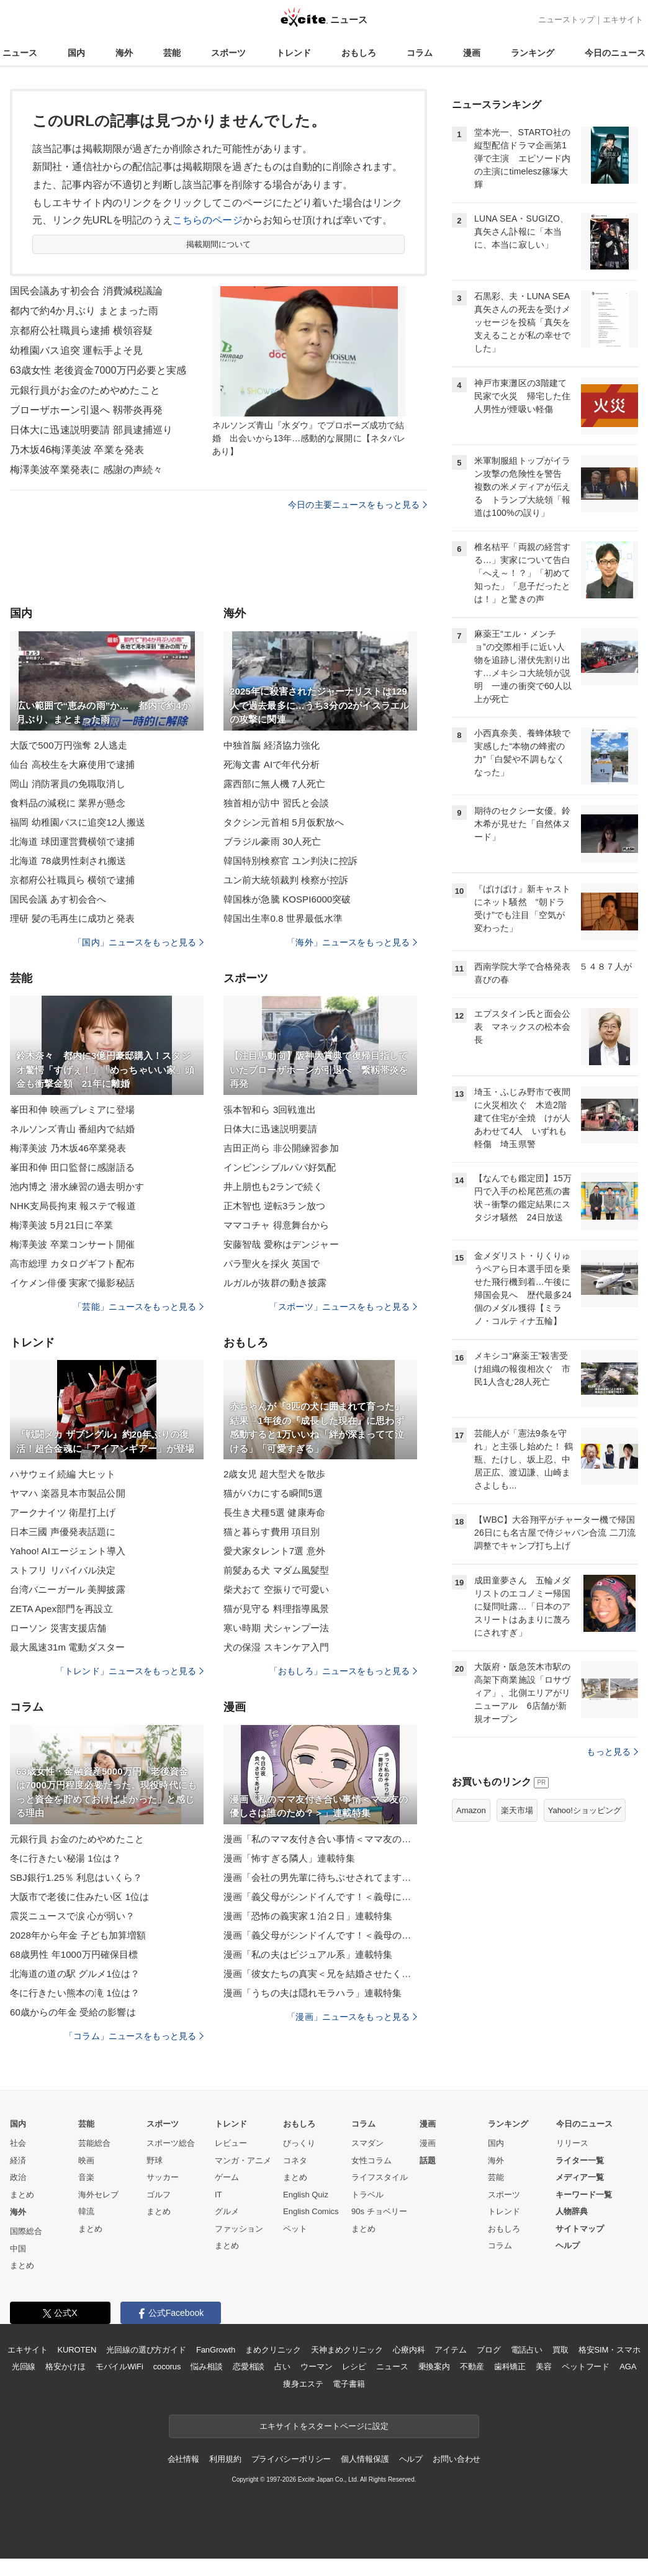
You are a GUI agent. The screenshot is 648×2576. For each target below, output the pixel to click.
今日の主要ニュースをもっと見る (357, 505)
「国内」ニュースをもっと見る (138, 942)
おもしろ (358, 53)
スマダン (367, 2143)
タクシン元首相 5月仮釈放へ (283, 822)
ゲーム (227, 2177)
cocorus (167, 2366)
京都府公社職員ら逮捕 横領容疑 (81, 330)
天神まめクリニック (347, 2349)
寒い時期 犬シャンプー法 (276, 1628)
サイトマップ (580, 2228)
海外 (124, 53)
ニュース (19, 53)
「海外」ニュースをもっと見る (352, 942)
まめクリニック (273, 2349)
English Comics (311, 2211)
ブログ (489, 2349)
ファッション (239, 2228)
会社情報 (183, 2459)
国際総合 (26, 2231)
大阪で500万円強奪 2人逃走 (68, 745)
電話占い (526, 2349)
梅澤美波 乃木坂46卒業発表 (68, 1148)
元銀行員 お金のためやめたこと (77, 1839)
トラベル (367, 2194)
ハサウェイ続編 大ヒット (63, 1474)
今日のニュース (615, 53)
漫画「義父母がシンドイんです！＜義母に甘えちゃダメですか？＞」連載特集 (320, 1896)
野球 (154, 2160)
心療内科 (409, 2349)
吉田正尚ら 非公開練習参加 (281, 1148)
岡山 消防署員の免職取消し (67, 783)
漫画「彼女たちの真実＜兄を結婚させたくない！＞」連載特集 (320, 1973)
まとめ (22, 2194)
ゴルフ (158, 2194)
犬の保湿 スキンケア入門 (276, 1647)
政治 (18, 2177)
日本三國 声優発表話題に (63, 1531)
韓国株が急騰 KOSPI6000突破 (287, 899)
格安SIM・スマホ (609, 2349)
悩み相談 (206, 2366)
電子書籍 (348, 2384)
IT (218, 2194)
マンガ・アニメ (243, 2160)
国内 (76, 53)
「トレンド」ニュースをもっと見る (130, 1671)
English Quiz (305, 2194)
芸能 (172, 53)
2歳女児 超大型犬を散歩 (274, 1474)
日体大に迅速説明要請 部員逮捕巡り (91, 430)
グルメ (227, 2211)
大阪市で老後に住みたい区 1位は (79, 1896)
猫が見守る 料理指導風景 (276, 1608)
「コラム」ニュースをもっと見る (134, 2036)
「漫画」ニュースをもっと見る (352, 2017)
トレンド (293, 53)
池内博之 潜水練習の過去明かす (77, 1186)
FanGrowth (215, 2349)
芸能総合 (94, 2143)
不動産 (472, 2366)
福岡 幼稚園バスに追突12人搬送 (77, 822)
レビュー (231, 2143)
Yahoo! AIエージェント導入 (67, 1551)
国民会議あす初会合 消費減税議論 (86, 291)
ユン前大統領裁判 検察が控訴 (285, 880)
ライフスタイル (379, 2177)
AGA (627, 2366)
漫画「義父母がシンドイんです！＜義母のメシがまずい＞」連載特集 (320, 1935)
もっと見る (612, 1752)
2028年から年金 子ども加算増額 (78, 1935)
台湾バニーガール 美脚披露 (67, 1589)
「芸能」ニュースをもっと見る (138, 1307)
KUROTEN (77, 2349)
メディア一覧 (580, 2177)
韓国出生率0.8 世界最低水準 (283, 918)
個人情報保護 (365, 2459)
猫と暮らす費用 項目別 (271, 1531)
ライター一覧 (580, 2160)
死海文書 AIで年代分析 (271, 764)
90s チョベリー (379, 2211)
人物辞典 (572, 2211)
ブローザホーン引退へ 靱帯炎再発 (86, 410)
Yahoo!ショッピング (584, 1810)
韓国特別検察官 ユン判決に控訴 (290, 860)
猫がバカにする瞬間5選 (273, 1493)
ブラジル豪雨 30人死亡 (272, 841)
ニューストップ (566, 19)
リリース (572, 2143)
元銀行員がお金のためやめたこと (85, 390)
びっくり (299, 2143)
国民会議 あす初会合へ (58, 899)
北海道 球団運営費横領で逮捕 (72, 841)
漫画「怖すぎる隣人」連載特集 (289, 1858)
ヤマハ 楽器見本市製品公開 (67, 1493)
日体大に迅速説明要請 (270, 1129)
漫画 (471, 53)
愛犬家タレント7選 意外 (274, 1551)
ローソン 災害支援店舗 (58, 1628)
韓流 (86, 2211)
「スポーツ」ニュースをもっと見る (343, 1307)
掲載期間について (218, 244)
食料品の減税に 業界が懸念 (67, 803)
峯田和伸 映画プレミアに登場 (72, 1109)
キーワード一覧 (584, 2194)
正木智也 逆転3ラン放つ (274, 1205)
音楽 (86, 2177)
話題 (428, 2160)
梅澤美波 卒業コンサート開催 (72, 1244)
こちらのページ (208, 220)
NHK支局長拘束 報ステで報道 (73, 1205)
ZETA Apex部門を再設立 (61, 1608)
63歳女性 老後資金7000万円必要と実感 (98, 370)
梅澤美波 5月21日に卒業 (61, 1225)
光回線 (24, 2366)
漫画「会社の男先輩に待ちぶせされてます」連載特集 (320, 1877)
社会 (18, 2143)
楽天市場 (517, 1810)
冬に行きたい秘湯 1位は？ (65, 1858)
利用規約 (225, 2459)
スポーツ (228, 53)
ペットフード (586, 2366)
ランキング (532, 53)
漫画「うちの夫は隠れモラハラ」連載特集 (312, 1993)
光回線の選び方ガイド (146, 2349)
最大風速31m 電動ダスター (67, 1647)
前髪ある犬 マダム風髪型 (276, 1570)
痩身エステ (303, 2384)
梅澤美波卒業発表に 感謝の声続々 (86, 469)
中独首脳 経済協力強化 (271, 745)
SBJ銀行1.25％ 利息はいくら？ (76, 1877)
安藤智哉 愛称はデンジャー (281, 1244)
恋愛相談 (248, 2366)
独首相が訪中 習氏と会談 (276, 803)
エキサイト (623, 19)
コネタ (295, 2160)
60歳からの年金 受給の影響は (73, 2012)
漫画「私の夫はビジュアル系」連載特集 (307, 1954)
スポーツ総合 (170, 2143)
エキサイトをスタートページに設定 (324, 2426)
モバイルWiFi (119, 2366)
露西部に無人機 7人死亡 (274, 783)
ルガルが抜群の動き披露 (274, 1282)
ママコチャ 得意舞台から (276, 1225)
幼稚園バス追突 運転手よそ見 (76, 350)
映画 (86, 2160)
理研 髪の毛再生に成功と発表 (72, 918)
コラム (420, 53)
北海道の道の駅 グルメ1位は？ (75, 1973)
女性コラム (371, 2160)
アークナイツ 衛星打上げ (63, 1512)
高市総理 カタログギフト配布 (72, 1263)
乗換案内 (434, 2366)
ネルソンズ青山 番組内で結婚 (72, 1129)
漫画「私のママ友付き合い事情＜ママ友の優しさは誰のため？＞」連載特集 (320, 1839)
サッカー (162, 2177)
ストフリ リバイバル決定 (63, 1570)
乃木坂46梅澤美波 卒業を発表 (77, 449)
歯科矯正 (510, 2366)
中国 (18, 2248)
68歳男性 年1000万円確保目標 (74, 1954)
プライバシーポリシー (291, 2459)
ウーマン (316, 2366)
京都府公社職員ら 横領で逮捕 (72, 880)
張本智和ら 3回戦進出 (269, 1109)
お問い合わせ (456, 2459)
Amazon (471, 1810)
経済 (18, 2160)
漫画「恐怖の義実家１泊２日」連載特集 (307, 1916)
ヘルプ (568, 2245)
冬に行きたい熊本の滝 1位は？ (75, 1993)
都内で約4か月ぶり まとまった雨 (84, 310)
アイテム (450, 2349)
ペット (295, 2228)
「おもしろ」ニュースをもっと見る (343, 1671)
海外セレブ (98, 2194)
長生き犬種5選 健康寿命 (274, 1512)
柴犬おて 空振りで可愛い (276, 1589)
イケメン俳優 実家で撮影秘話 (72, 1282)
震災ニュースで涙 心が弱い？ (72, 1916)
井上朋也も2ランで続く (273, 1186)
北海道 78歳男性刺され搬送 (68, 860)
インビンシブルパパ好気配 (279, 1167)
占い (282, 2366)
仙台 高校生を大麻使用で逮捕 (72, 764)
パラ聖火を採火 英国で (271, 1263)
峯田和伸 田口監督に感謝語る (72, 1167)
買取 (560, 2349)
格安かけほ (65, 2366)
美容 (544, 2366)
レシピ (354, 2366)
